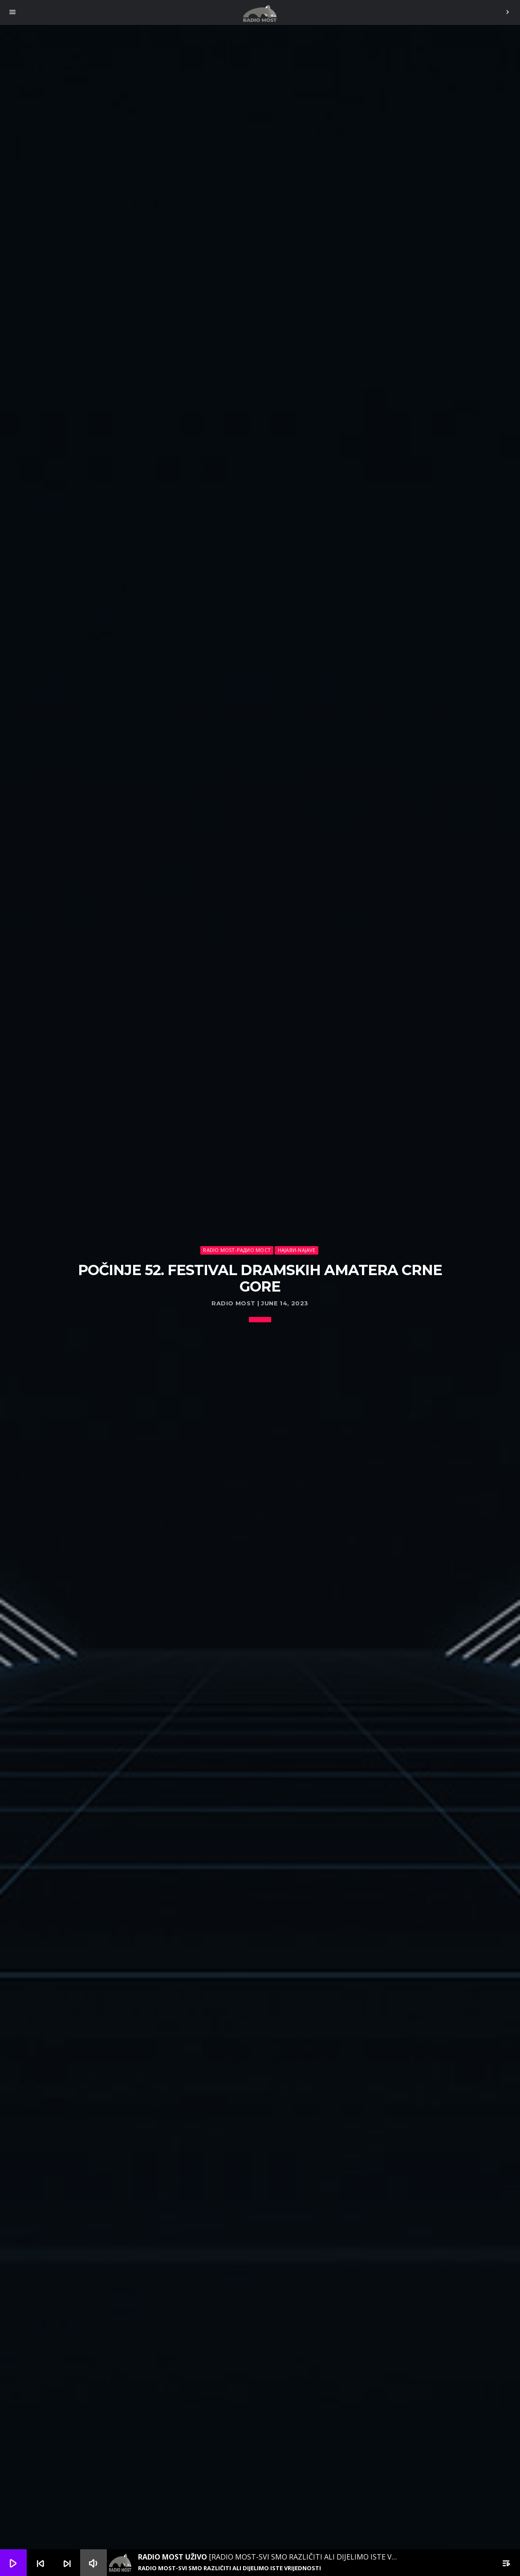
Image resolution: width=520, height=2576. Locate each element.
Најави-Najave (297, 1250)
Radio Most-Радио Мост (237, 1250)
